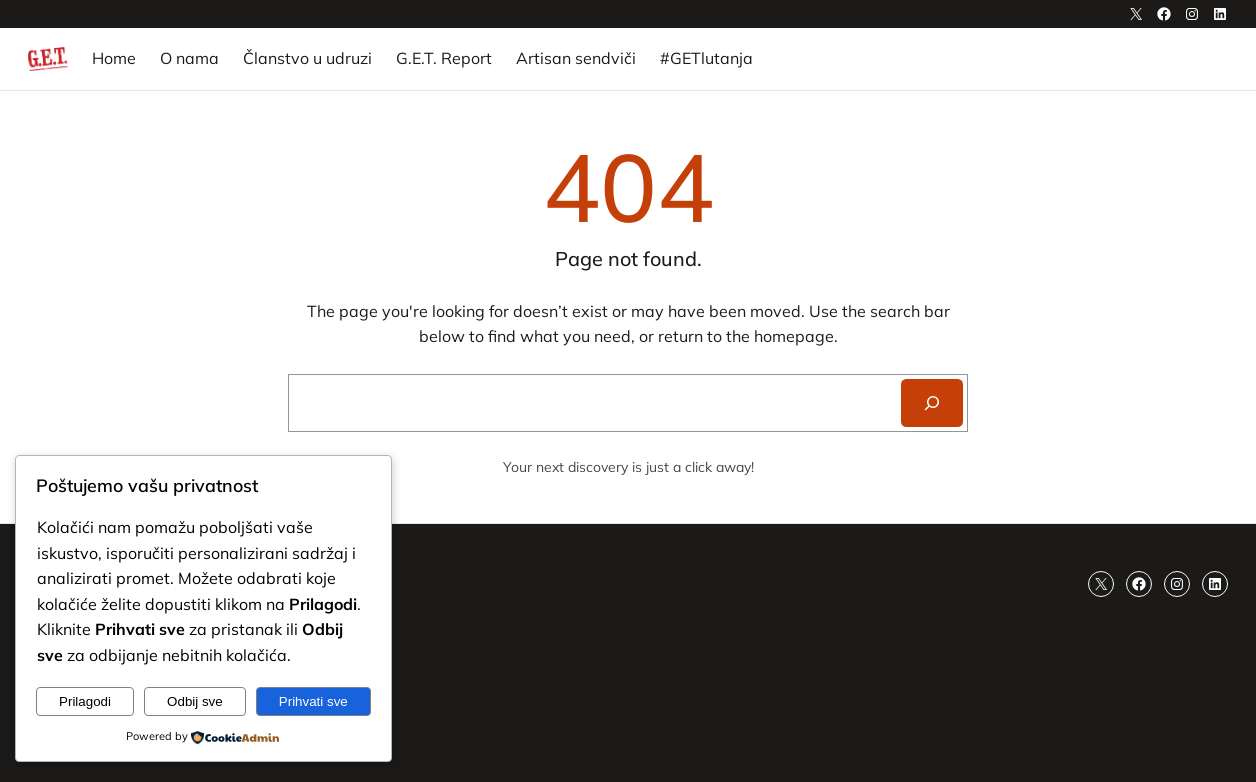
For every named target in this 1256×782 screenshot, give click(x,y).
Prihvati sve (313, 701)
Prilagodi (85, 701)
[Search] (932, 403)
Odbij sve (195, 701)
